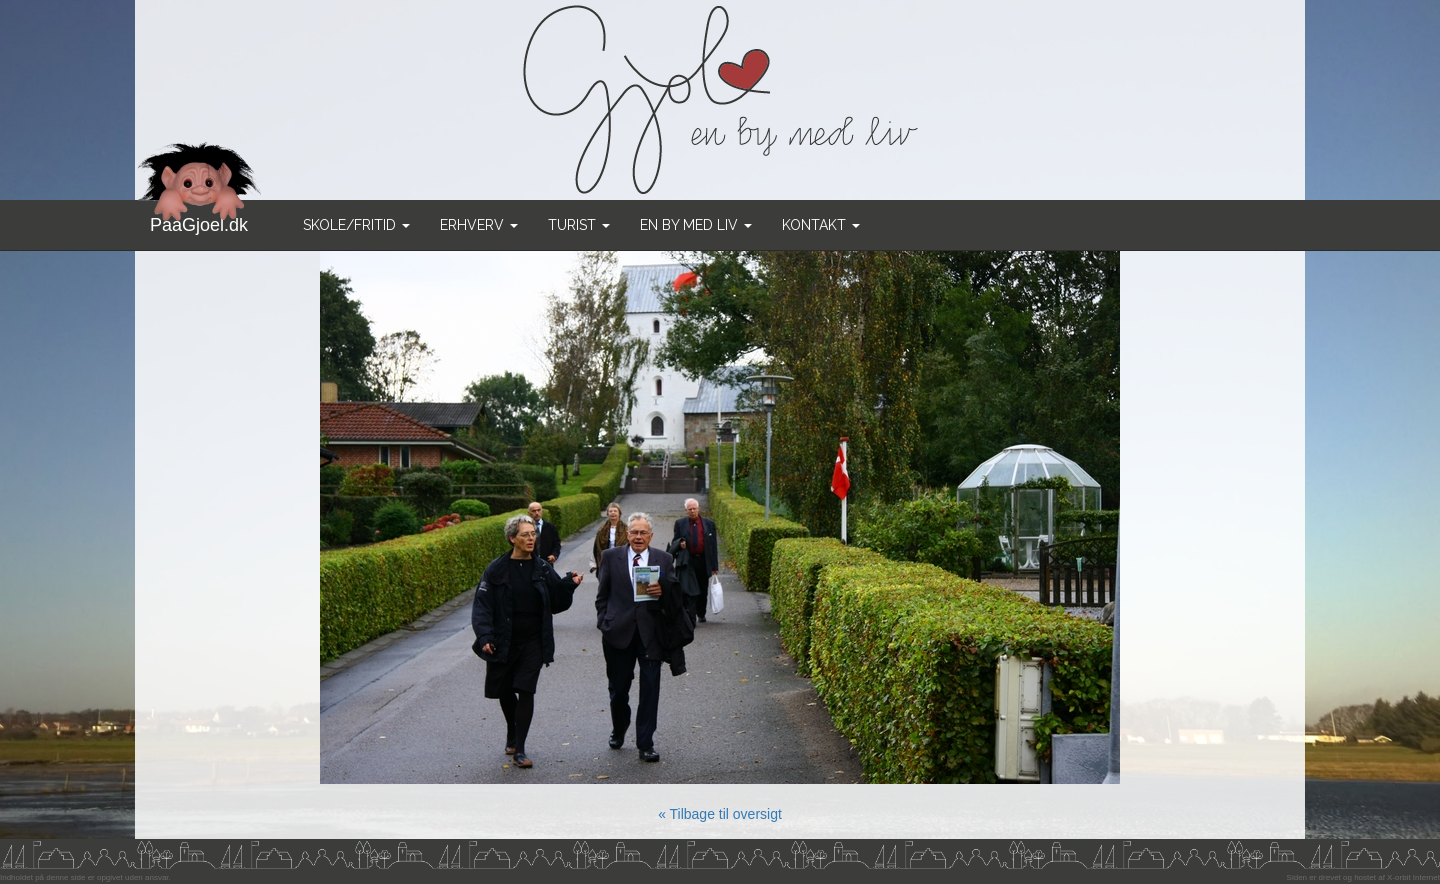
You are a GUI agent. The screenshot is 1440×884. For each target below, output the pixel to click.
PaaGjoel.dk (199, 217)
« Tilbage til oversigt (720, 814)
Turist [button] (579, 225)
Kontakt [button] (821, 225)
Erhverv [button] (479, 225)
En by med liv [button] (696, 225)
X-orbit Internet (1413, 877)
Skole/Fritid (356, 225)
